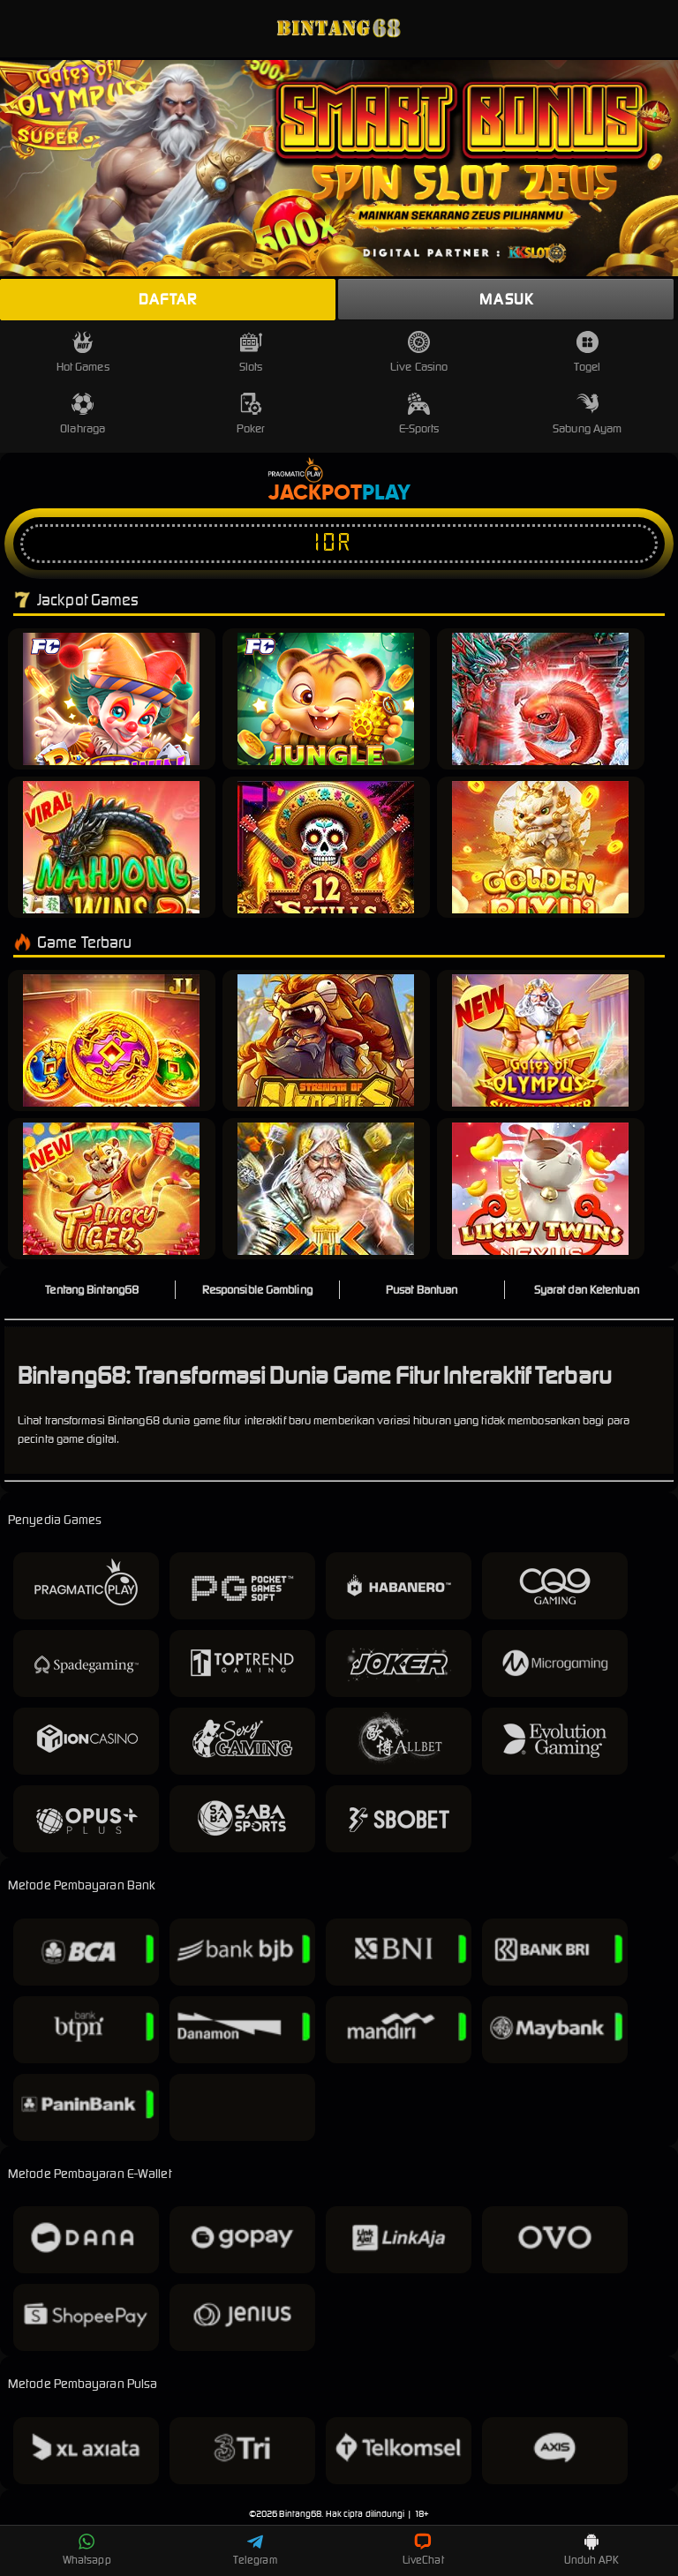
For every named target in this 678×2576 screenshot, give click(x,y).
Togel (587, 352)
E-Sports (419, 414)
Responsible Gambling (257, 1289)
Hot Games (82, 352)
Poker (251, 414)
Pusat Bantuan (421, 1289)
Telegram (255, 2549)
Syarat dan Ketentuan (586, 1289)
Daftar (168, 299)
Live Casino (419, 352)
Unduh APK (591, 2549)
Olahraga (82, 414)
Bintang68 (300, 2514)
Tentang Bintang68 (92, 1289)
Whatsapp (87, 2549)
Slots (251, 352)
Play (386, 493)
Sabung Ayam (587, 414)
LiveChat (423, 2549)
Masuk (506, 299)
